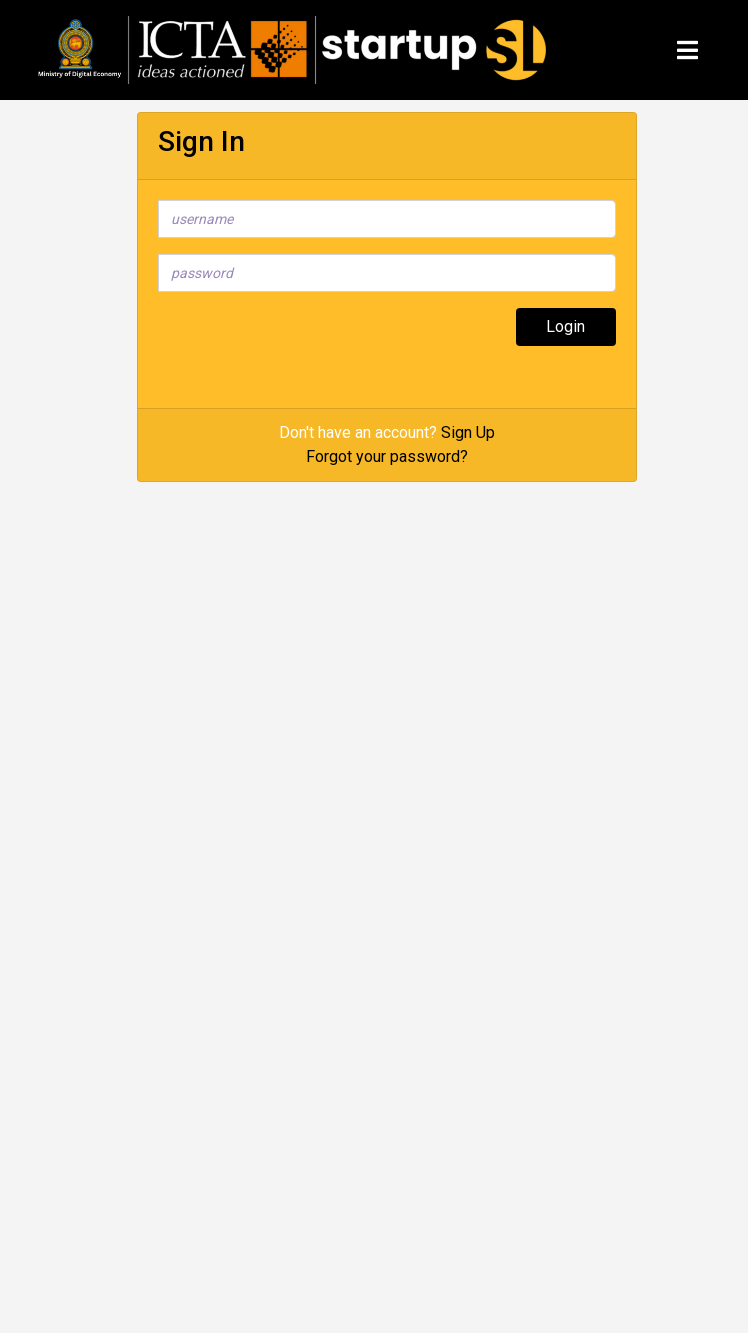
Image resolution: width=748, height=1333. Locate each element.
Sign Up (468, 432)
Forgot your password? (387, 456)
